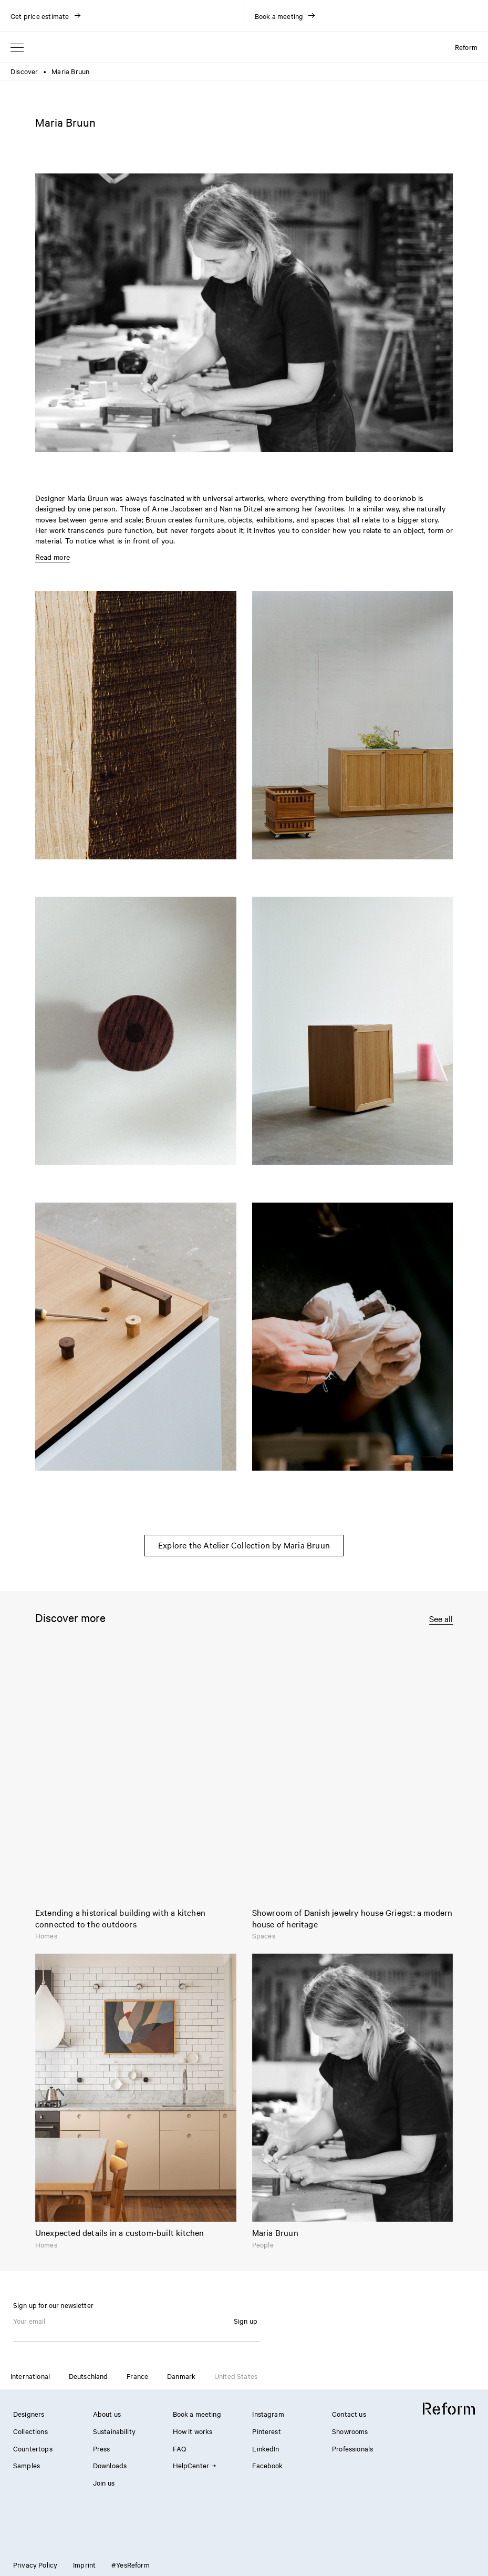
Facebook (267, 2465)
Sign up (245, 2320)
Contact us (349, 2413)
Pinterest (266, 2431)
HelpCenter (194, 2465)
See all (441, 1618)
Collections (30, 2431)
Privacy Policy (35, 2564)
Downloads (110, 2465)
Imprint (84, 2564)
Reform (466, 47)
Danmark (181, 2375)
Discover (24, 71)
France (137, 2375)
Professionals (352, 2448)
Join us (104, 2482)
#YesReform (130, 2564)
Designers (28, 2413)
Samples (26, 2465)
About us (107, 2413)
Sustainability (114, 2431)
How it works (193, 2431)
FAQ (179, 2448)
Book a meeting (197, 2413)
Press (101, 2448)
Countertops (33, 2448)
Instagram (268, 2413)
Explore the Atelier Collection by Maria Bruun (244, 1545)
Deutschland (88, 2375)
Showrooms (350, 2431)
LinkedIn (265, 2448)
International (30, 2375)
